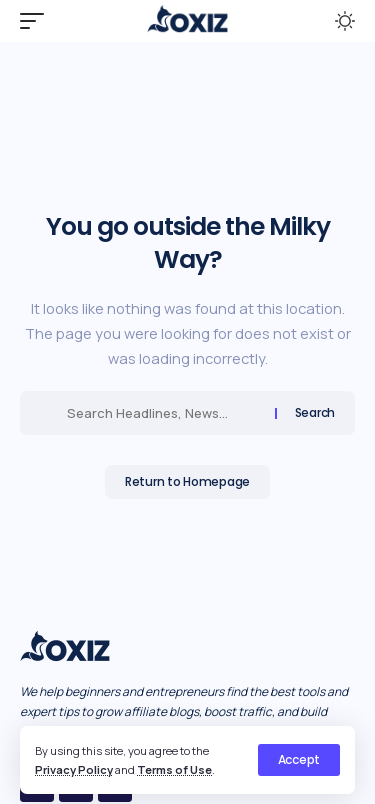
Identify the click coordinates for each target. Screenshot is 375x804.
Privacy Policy (74, 769)
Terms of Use (174, 769)
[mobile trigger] (37, 21)
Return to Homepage (187, 481)
